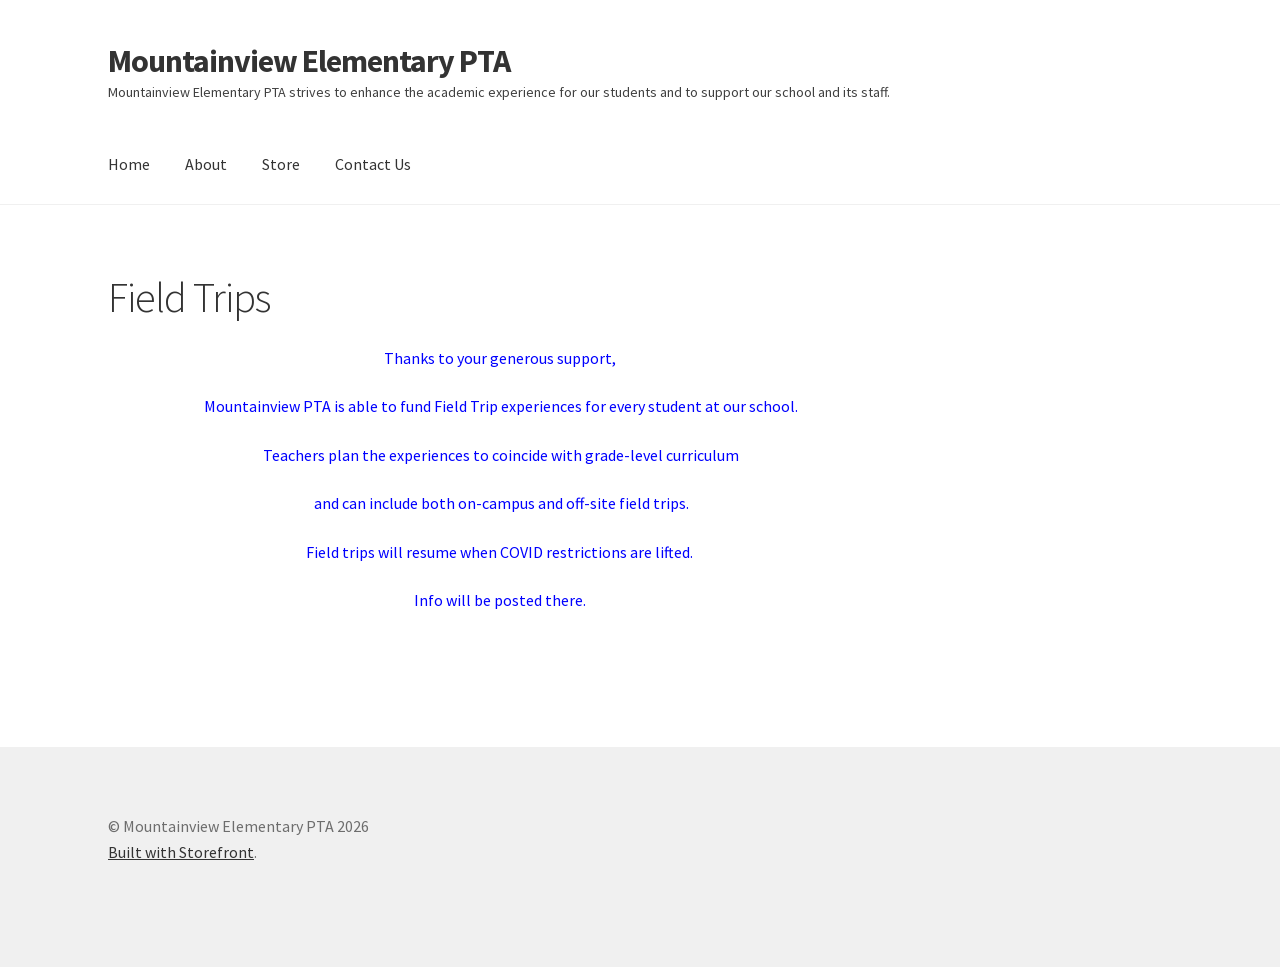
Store (281, 164)
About (206, 164)
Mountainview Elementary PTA (309, 61)
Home (129, 164)
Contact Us (373, 164)
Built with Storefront (181, 852)
